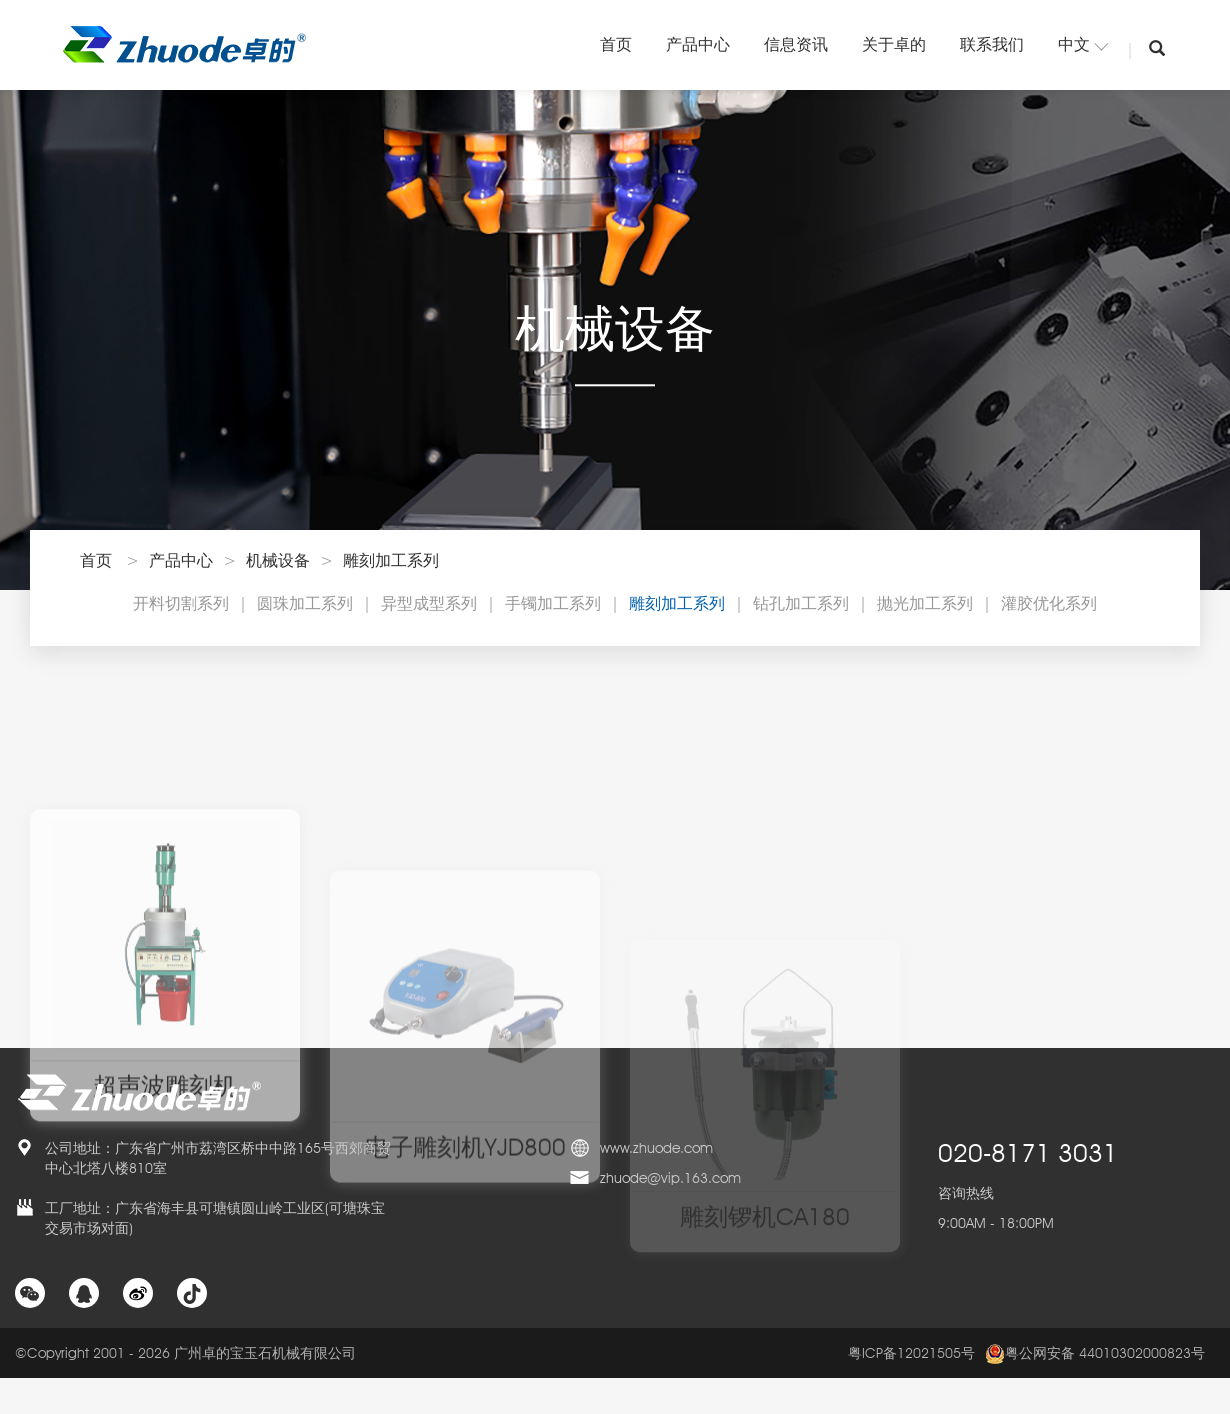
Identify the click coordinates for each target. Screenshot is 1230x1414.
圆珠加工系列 (305, 603)
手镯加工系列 (553, 603)
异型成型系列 (429, 603)
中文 (1083, 44)
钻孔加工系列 (801, 603)
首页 (616, 44)
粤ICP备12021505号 (911, 1353)
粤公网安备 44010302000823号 (1095, 1354)
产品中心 (698, 44)
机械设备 (278, 560)
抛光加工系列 (925, 603)
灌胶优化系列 (1049, 603)
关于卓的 (894, 44)
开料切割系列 (181, 603)
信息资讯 (796, 44)
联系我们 (992, 44)
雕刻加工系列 (391, 560)
